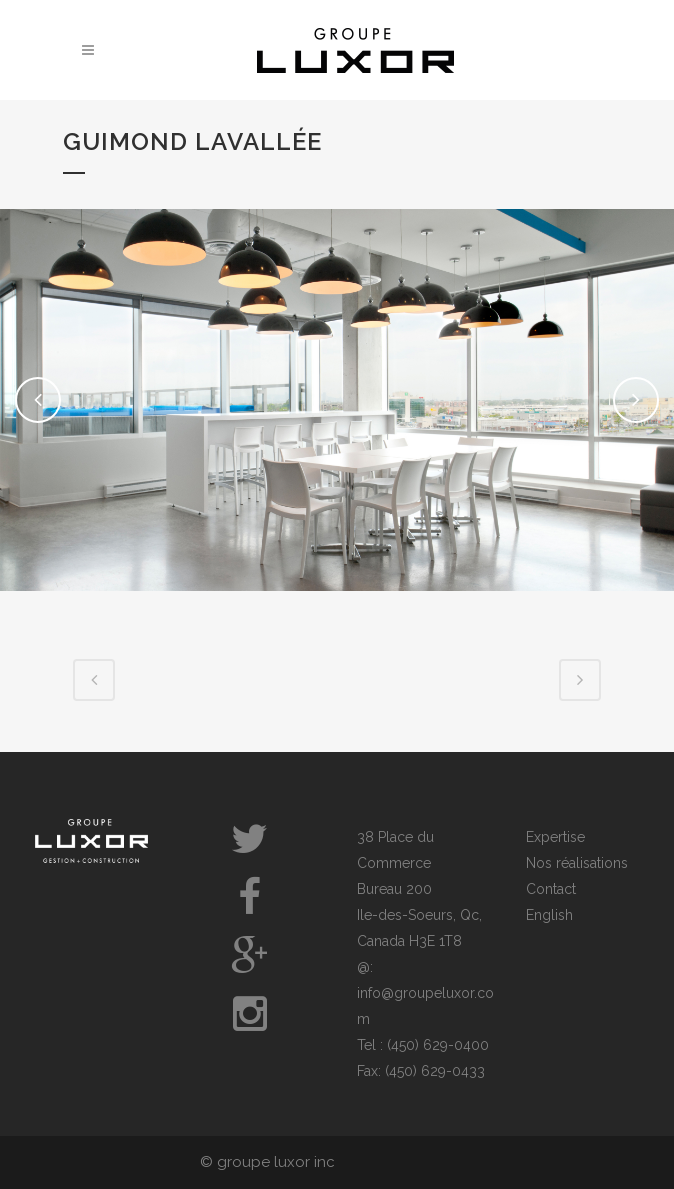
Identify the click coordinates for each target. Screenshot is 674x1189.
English (549, 915)
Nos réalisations (577, 863)
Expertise (555, 837)
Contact (551, 889)
